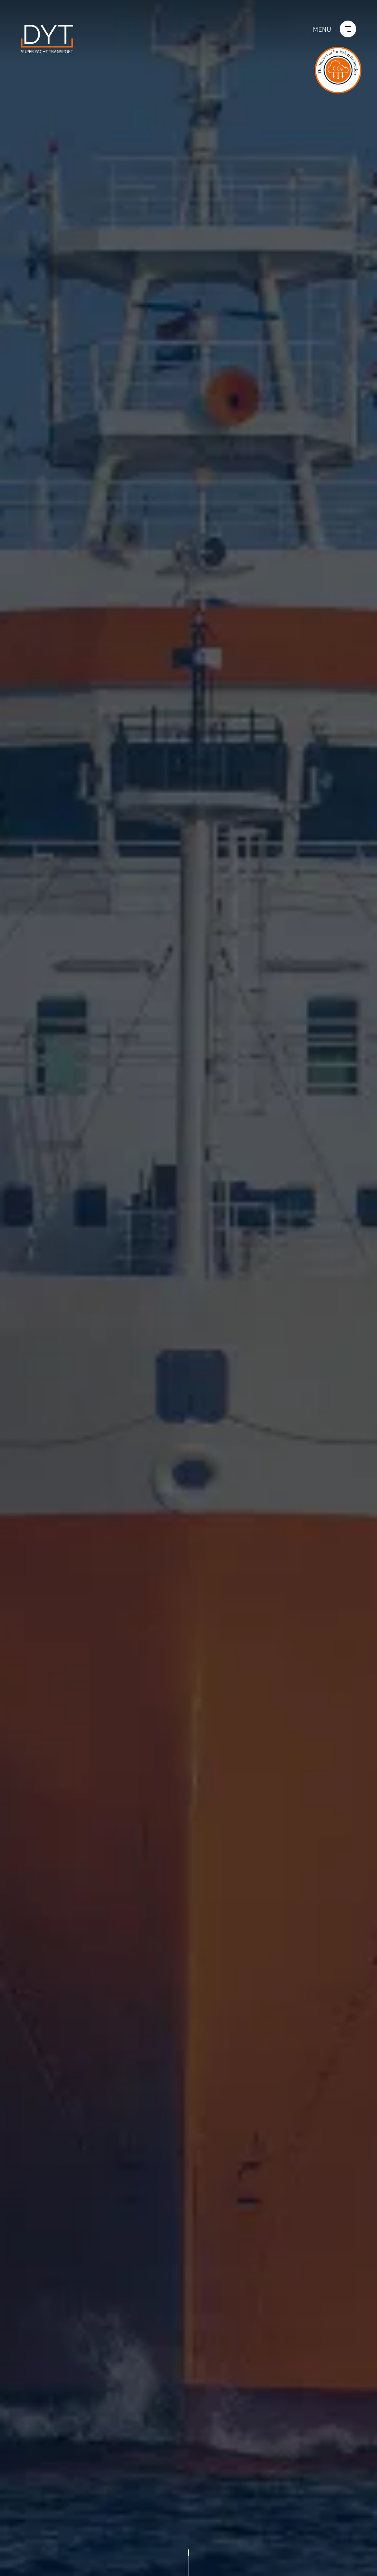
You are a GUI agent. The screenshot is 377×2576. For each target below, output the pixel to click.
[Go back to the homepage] (47, 38)
